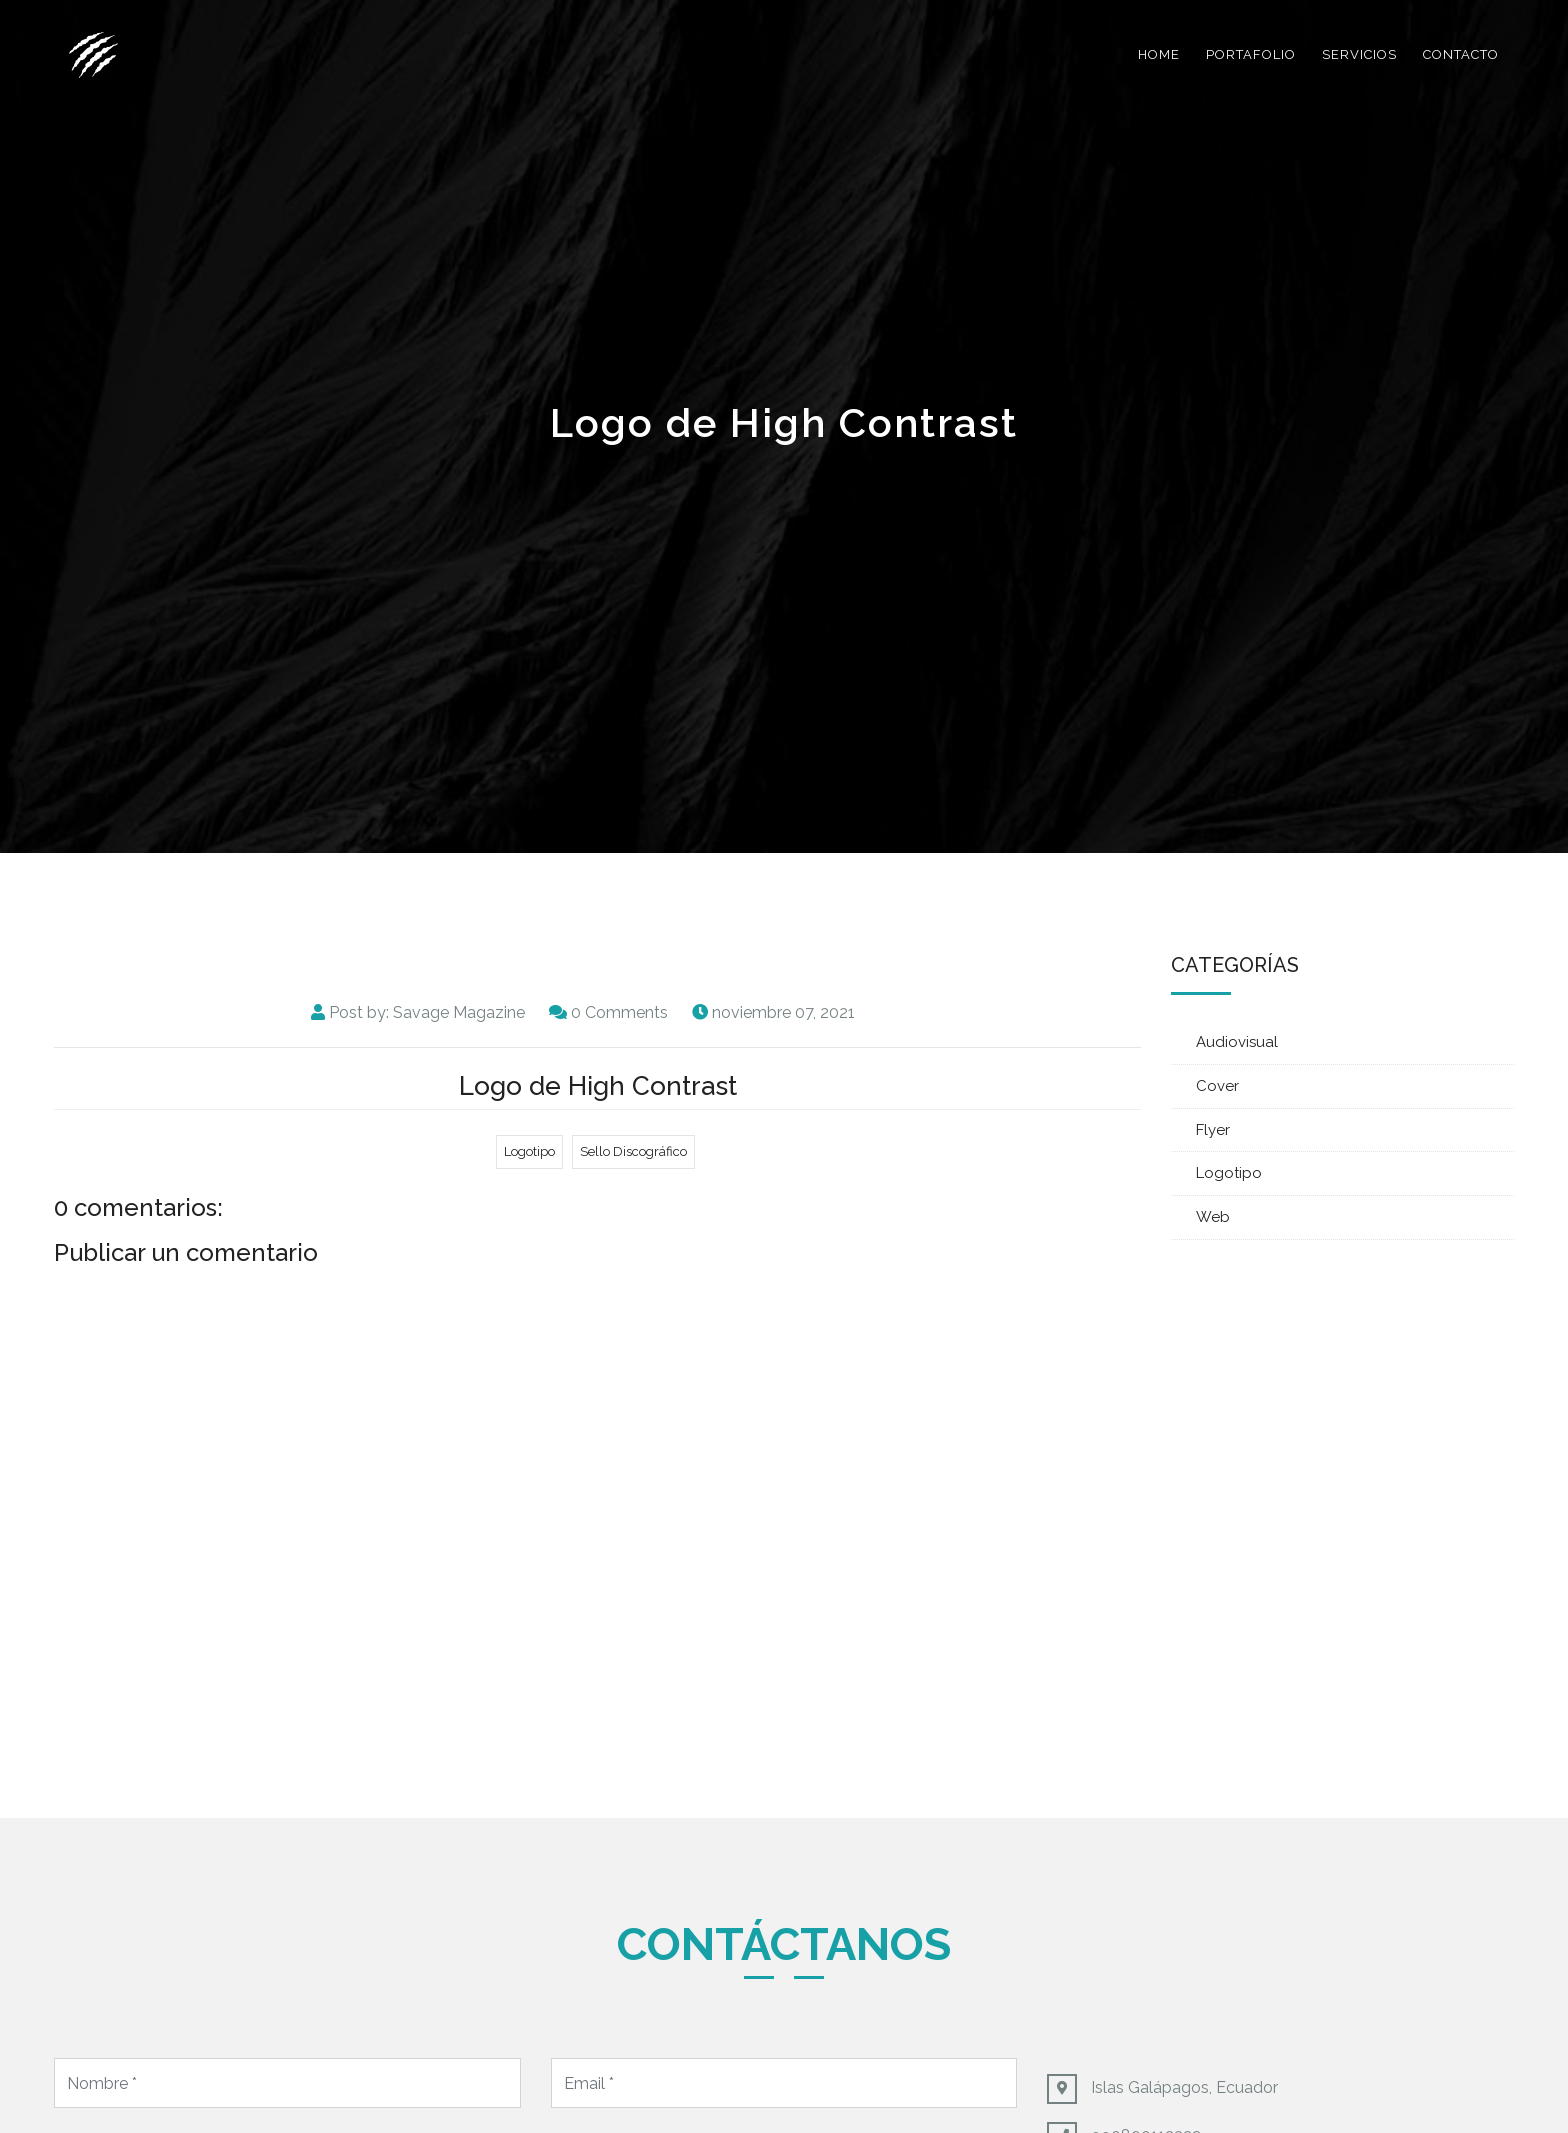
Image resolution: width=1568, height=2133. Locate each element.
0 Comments (619, 1012)
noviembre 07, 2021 (783, 1012)
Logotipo (529, 1151)
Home (1159, 54)
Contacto (1461, 54)
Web (1213, 1217)
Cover (1217, 1086)
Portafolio (1251, 54)
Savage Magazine (459, 1012)
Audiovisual (1237, 1042)
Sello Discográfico (633, 1151)
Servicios (1359, 54)
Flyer (1213, 1130)
